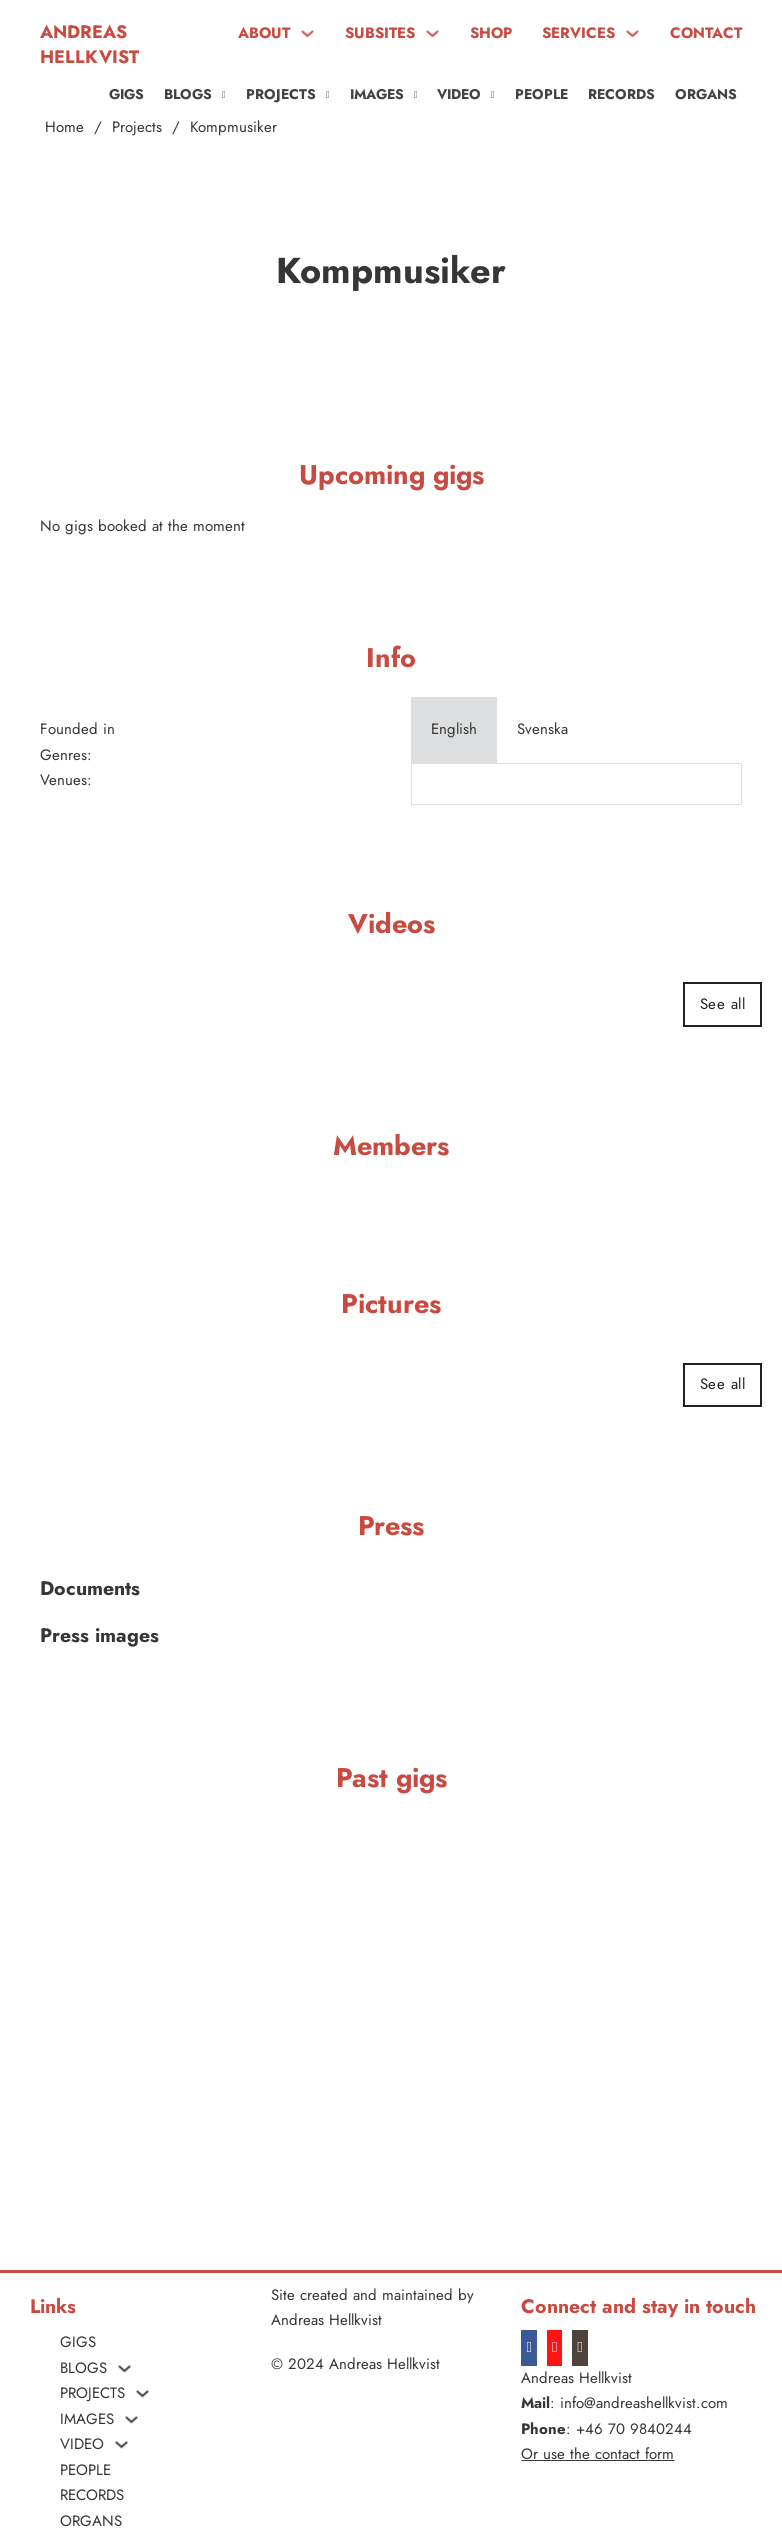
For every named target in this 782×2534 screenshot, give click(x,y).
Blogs (188, 94)
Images (377, 94)
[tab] (454, 730)
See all (723, 1004)
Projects (137, 127)
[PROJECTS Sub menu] (328, 95)
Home (64, 127)
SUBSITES (380, 33)
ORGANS (706, 94)
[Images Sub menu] (416, 95)
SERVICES (578, 33)
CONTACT (706, 33)
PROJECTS (281, 94)
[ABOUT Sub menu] (307, 33)
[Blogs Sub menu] (224, 95)
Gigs (126, 94)
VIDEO (459, 94)
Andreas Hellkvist (89, 44)
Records (621, 94)
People (541, 94)
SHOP (491, 33)
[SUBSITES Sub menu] (432, 33)
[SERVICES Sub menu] (632, 33)
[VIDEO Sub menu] (493, 95)
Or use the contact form (597, 2454)
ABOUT (264, 33)
